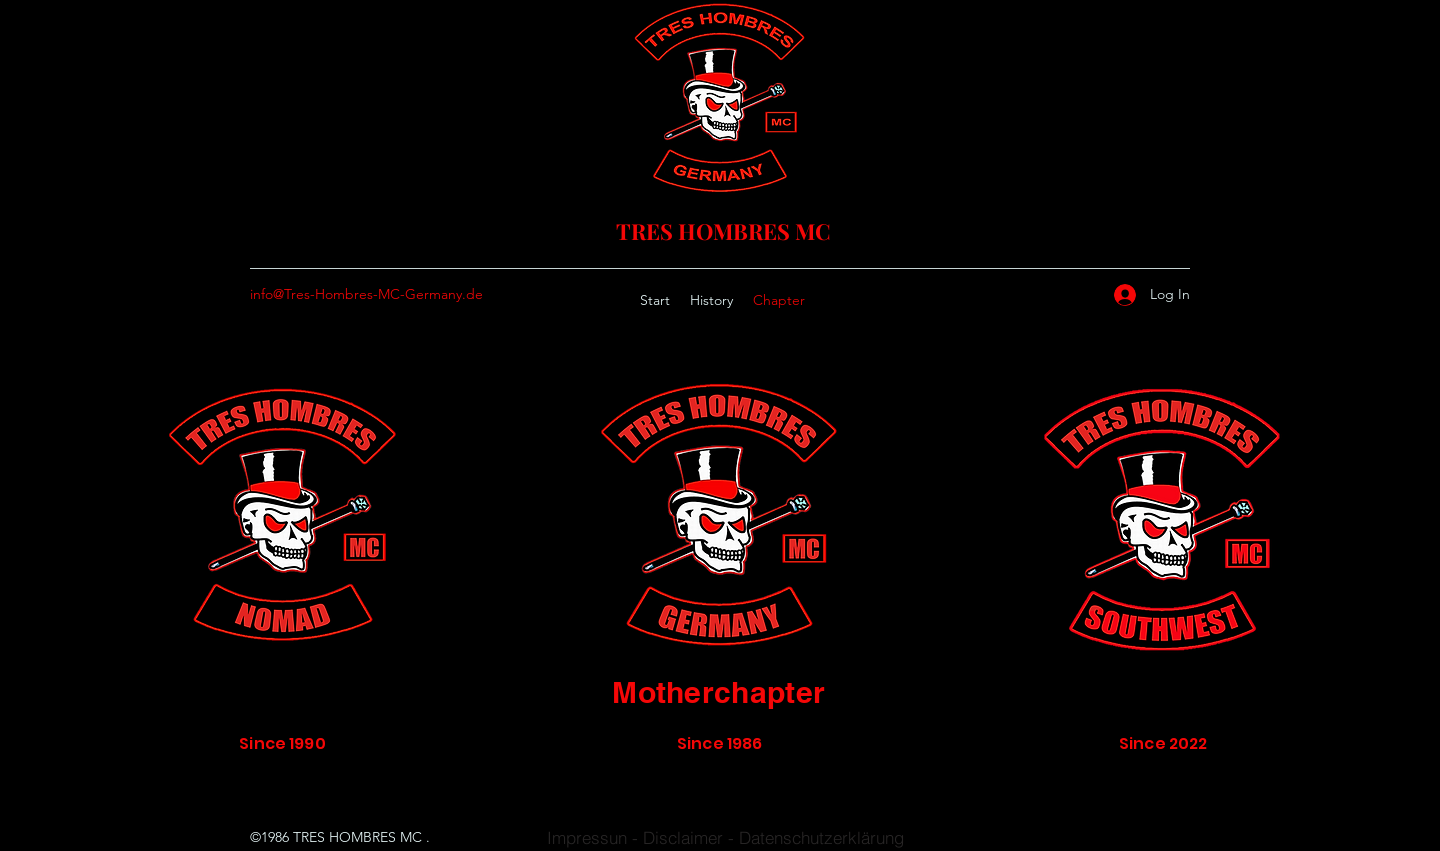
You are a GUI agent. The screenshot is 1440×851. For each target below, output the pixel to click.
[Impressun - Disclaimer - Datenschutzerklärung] (725, 837)
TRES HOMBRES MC (723, 231)
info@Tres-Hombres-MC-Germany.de (366, 294)
